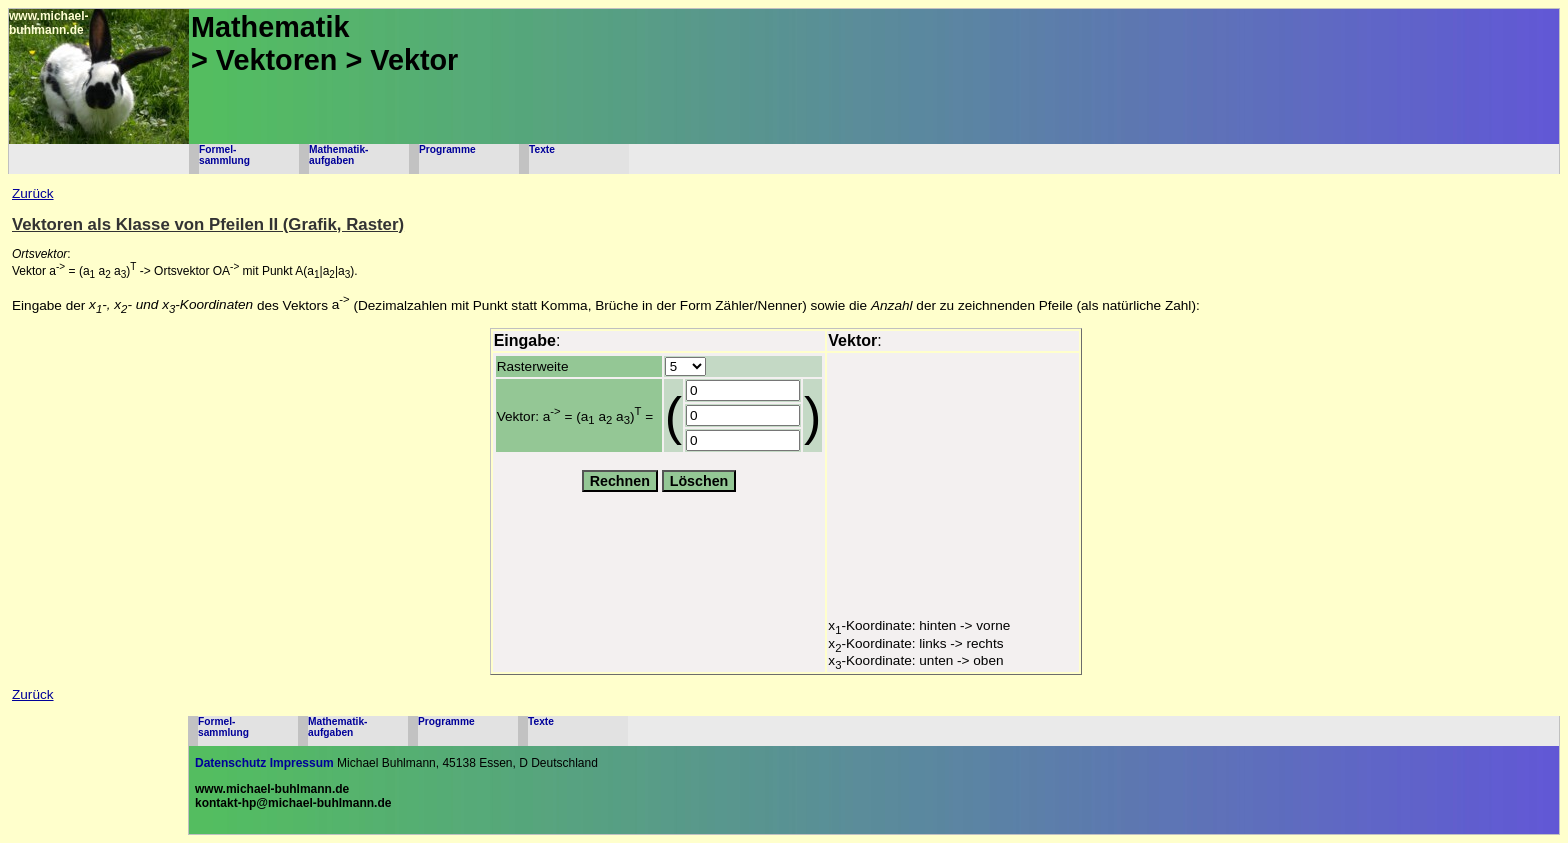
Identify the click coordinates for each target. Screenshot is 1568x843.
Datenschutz (230, 763)
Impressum (302, 763)
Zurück (33, 193)
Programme (447, 149)
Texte (542, 149)
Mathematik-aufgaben (338, 155)
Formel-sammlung (224, 155)
